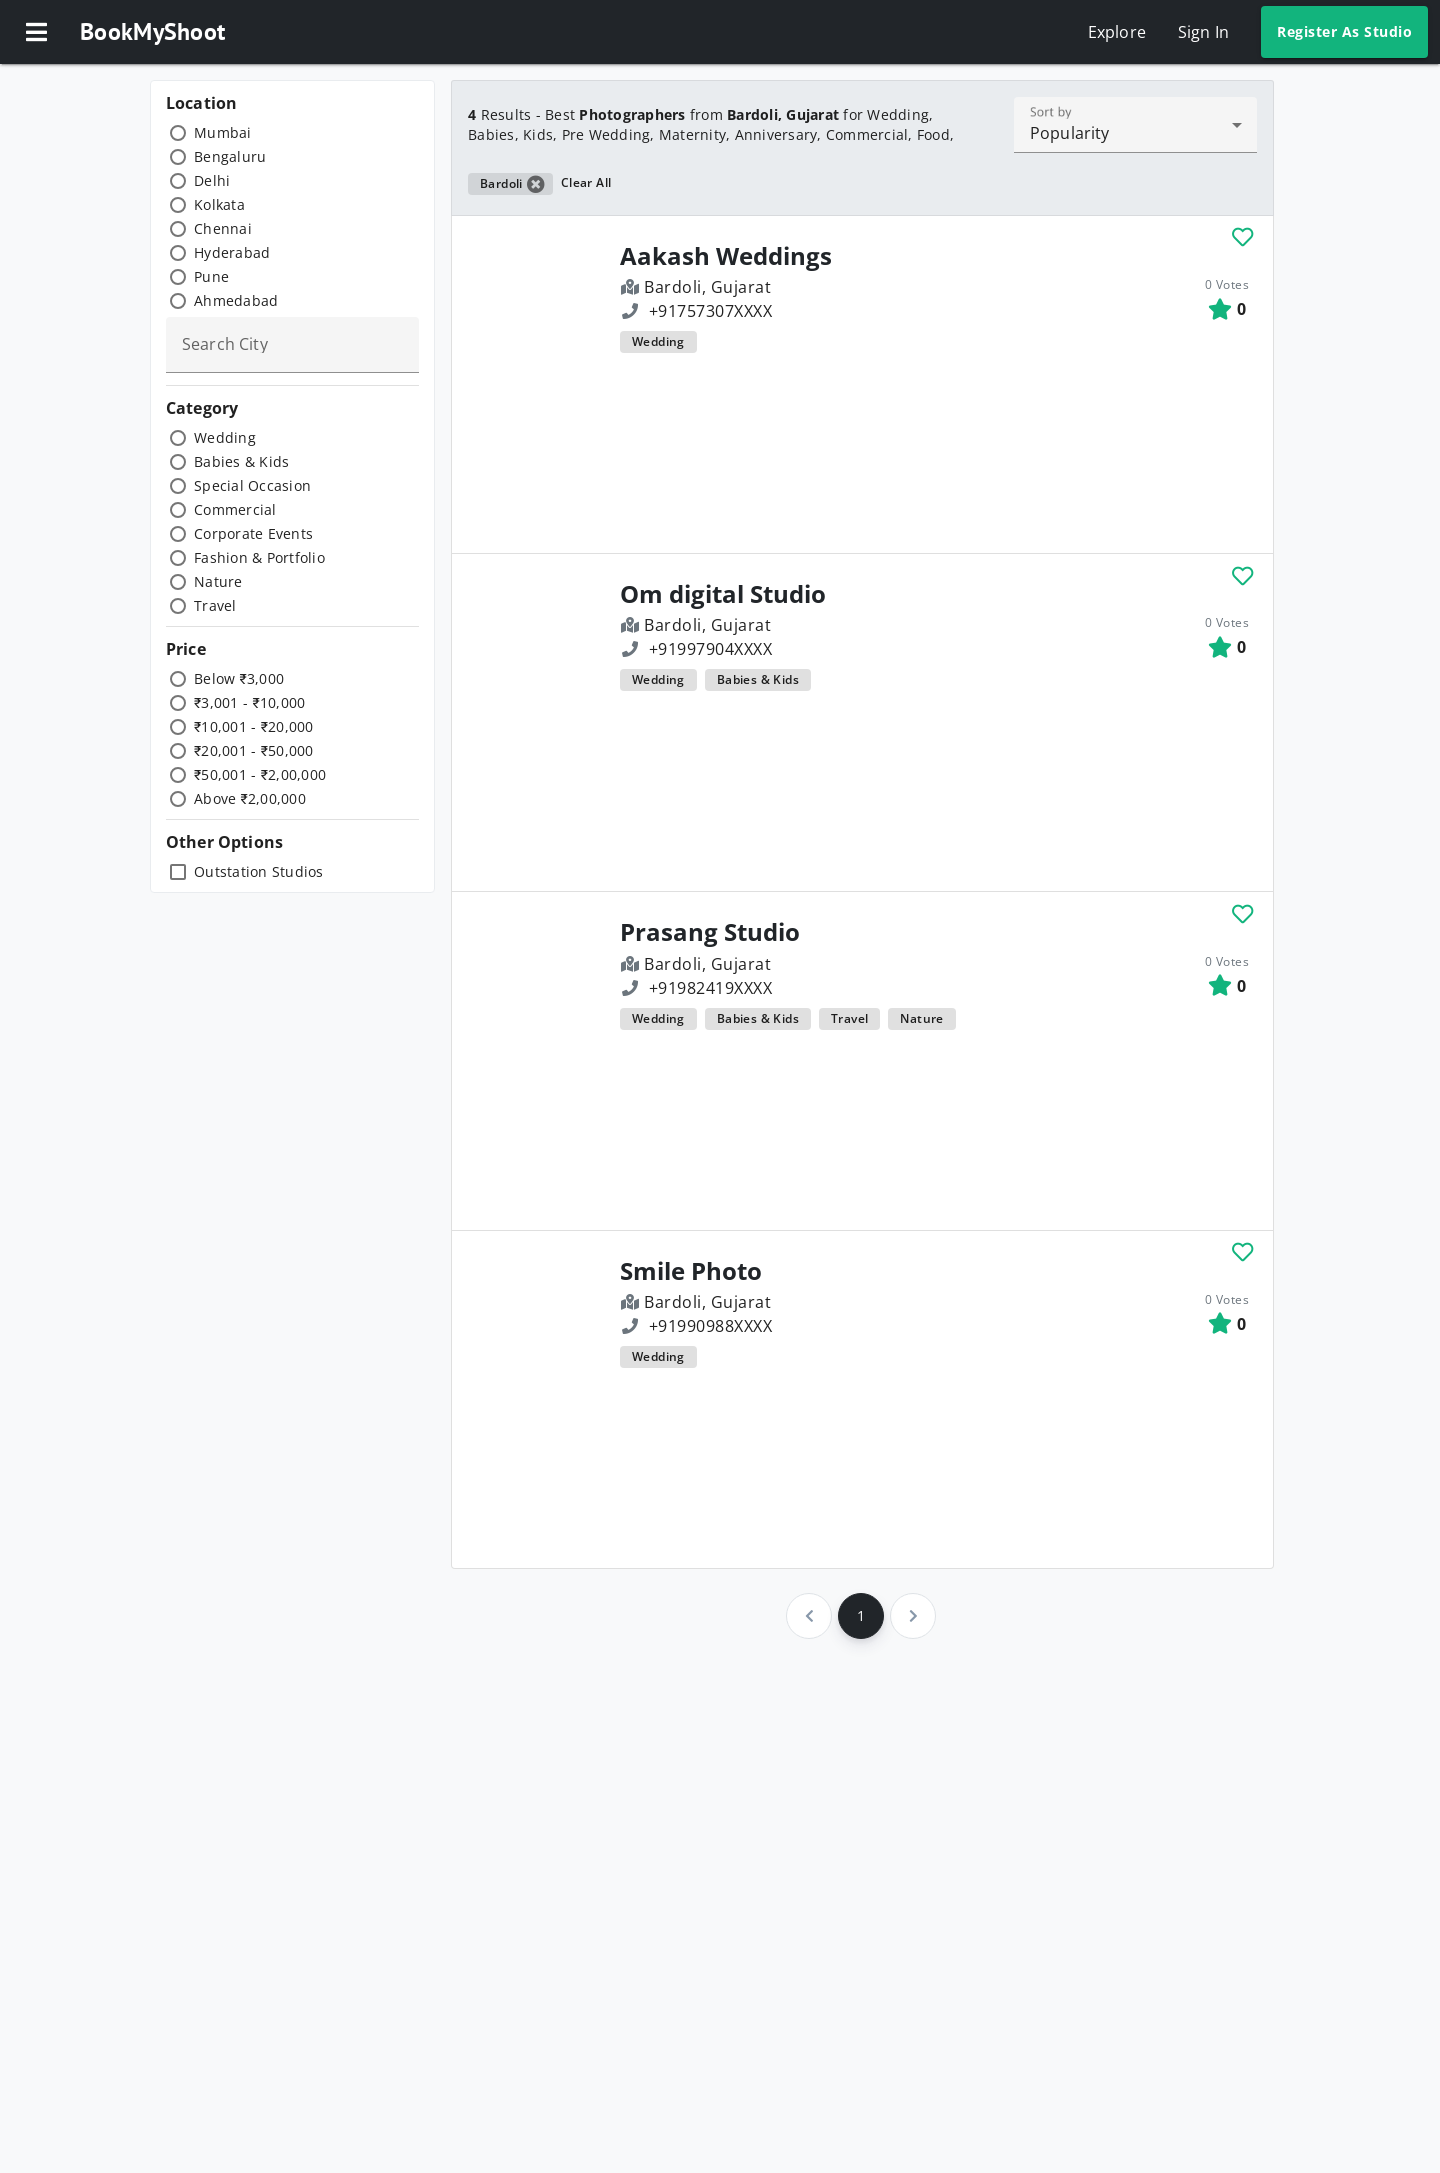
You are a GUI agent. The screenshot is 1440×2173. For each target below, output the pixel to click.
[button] (36, 32)
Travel (215, 605)
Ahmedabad (236, 300)
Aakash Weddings (726, 256)
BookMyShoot (152, 31)
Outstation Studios (259, 871)
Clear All (586, 182)
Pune (211, 276)
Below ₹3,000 (239, 678)
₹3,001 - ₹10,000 (249, 702)
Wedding (225, 437)
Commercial (235, 509)
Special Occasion (252, 485)
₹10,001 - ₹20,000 (254, 726)
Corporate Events (253, 533)
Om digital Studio (723, 594)
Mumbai (223, 132)
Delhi (212, 180)
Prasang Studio (710, 932)
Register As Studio (1344, 31)
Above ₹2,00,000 (250, 798)
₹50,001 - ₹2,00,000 (260, 774)
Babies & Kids (241, 461)
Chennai (223, 228)
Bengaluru (230, 156)
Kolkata (219, 204)
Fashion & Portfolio (259, 557)
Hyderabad (232, 252)
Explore (1117, 32)
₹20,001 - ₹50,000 (254, 750)
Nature (218, 581)
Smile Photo (691, 1271)
